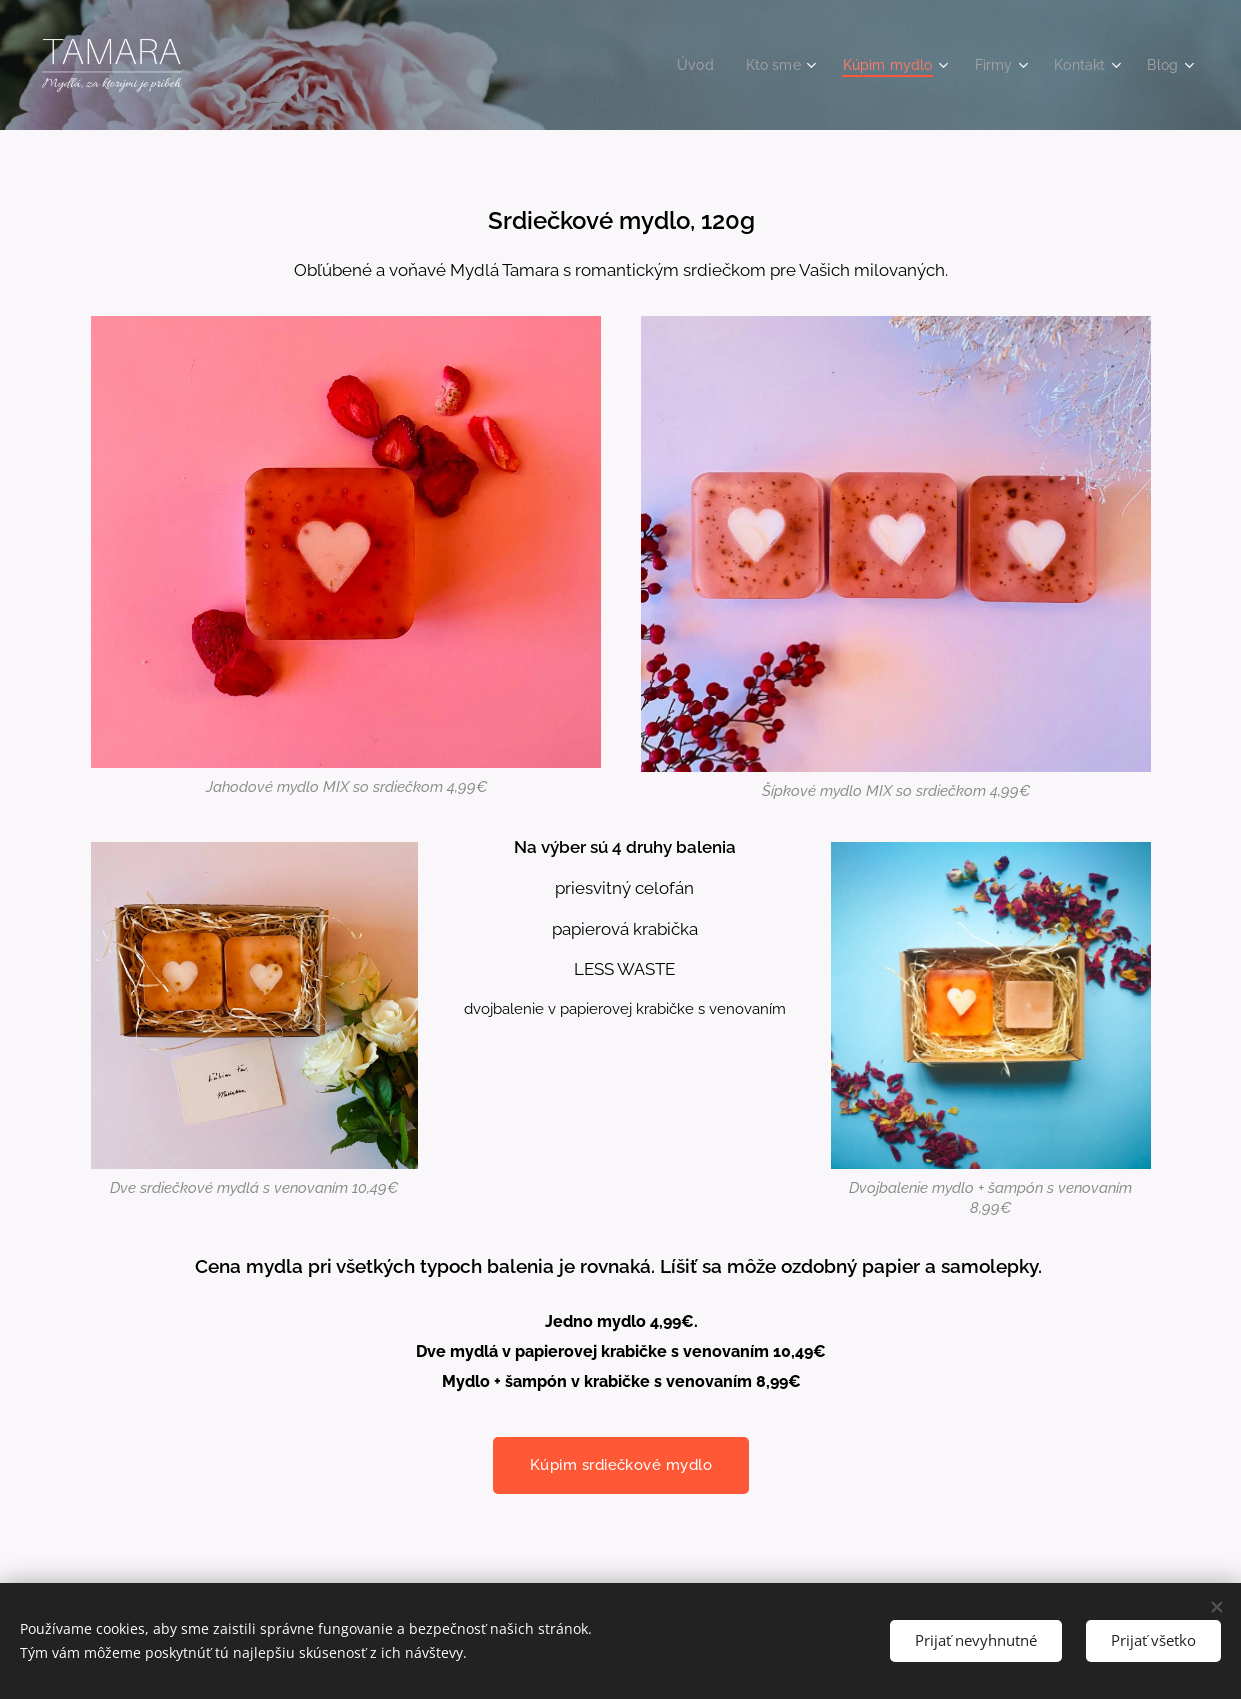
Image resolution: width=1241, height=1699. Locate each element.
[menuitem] (681, 65)
